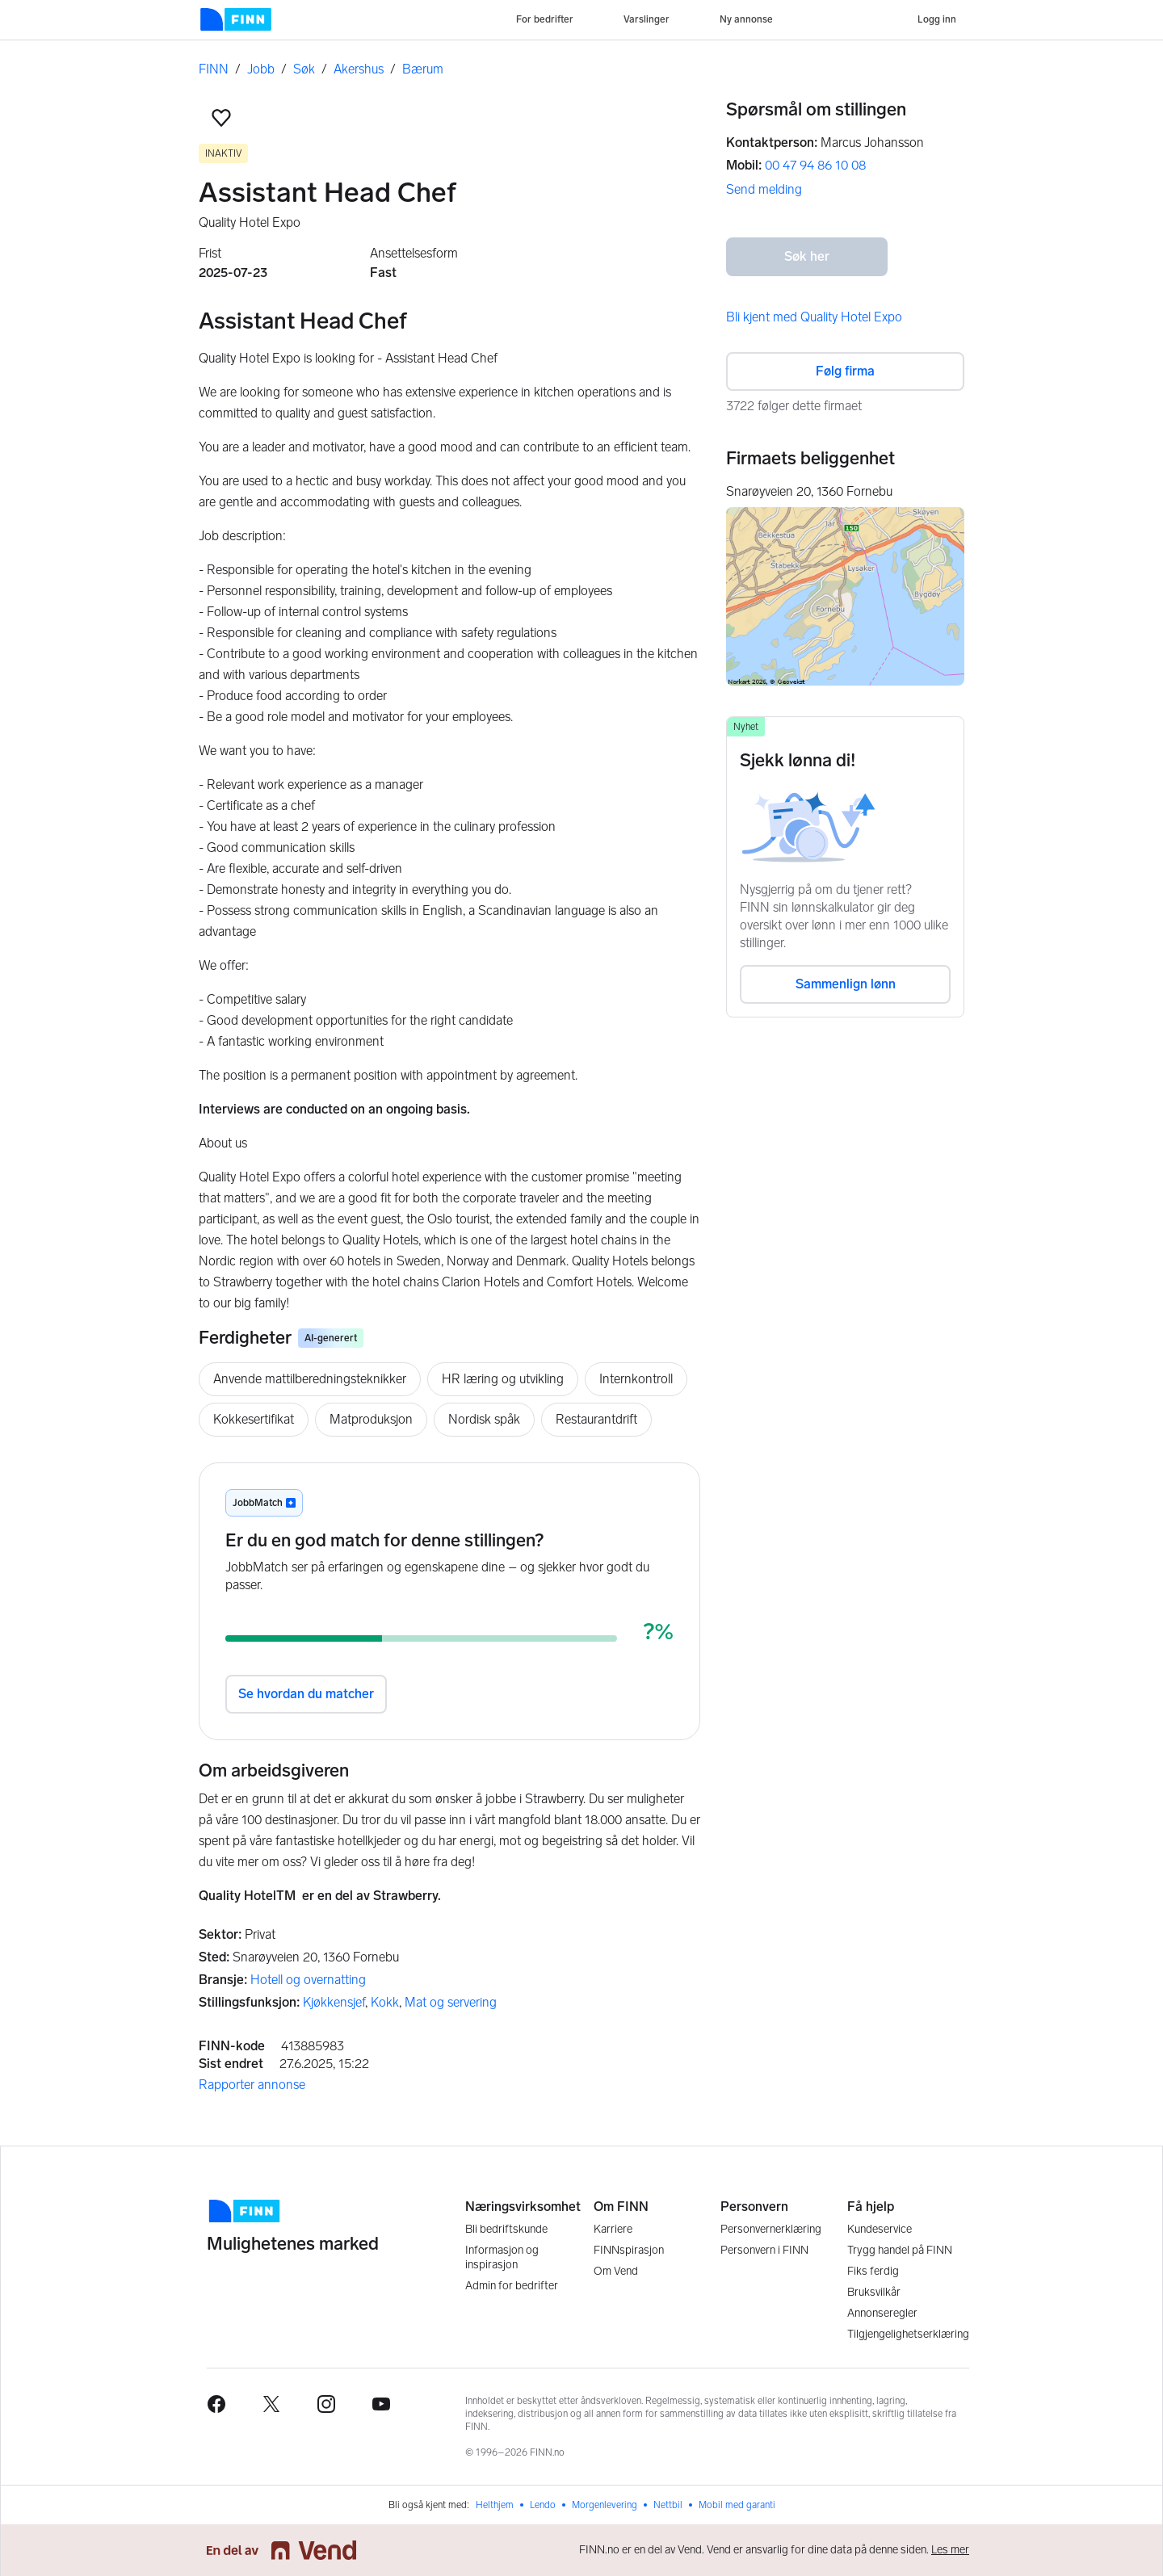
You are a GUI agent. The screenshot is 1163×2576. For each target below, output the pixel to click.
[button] (221, 118)
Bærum (422, 69)
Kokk (385, 2002)
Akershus (359, 69)
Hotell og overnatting (308, 1979)
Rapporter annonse (252, 2084)
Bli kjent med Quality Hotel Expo (814, 317)
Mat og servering (451, 2002)
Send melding (764, 189)
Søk (304, 69)
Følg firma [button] (845, 371)
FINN (214, 69)
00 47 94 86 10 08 (815, 165)
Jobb (261, 69)
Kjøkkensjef (334, 2002)
